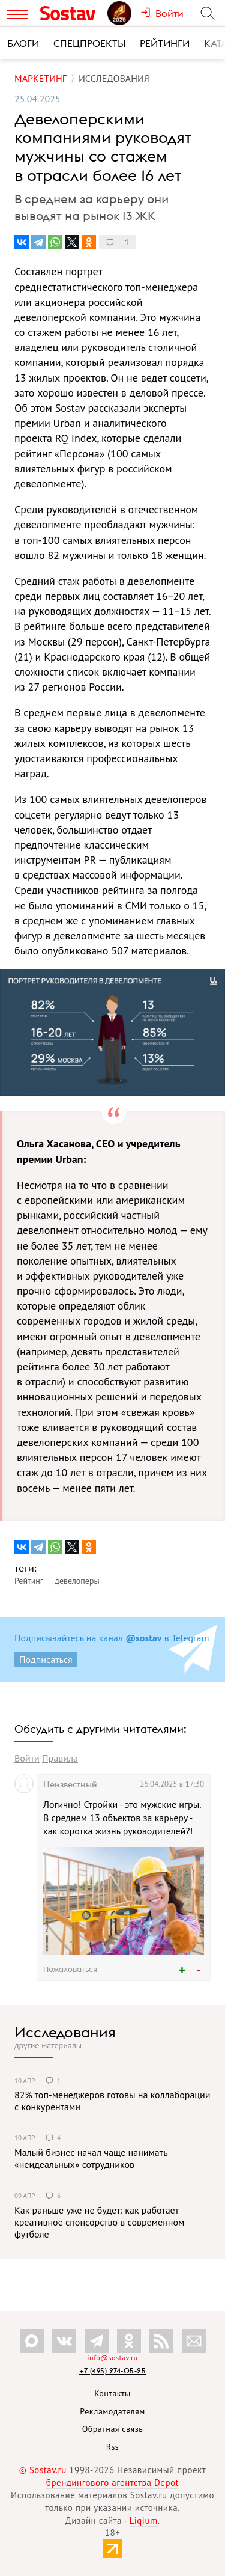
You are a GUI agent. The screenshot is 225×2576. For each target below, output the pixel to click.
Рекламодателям (112, 2411)
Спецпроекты (89, 43)
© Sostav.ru (43, 2470)
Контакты (112, 2393)
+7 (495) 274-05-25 (112, 2370)
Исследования (65, 2032)
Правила (60, 1758)
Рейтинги (165, 43)
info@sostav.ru (112, 2357)
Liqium (144, 2520)
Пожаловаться (70, 1969)
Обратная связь (112, 2428)
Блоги (23, 43)
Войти (27, 1758)
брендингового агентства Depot (112, 2482)
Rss (112, 2446)
